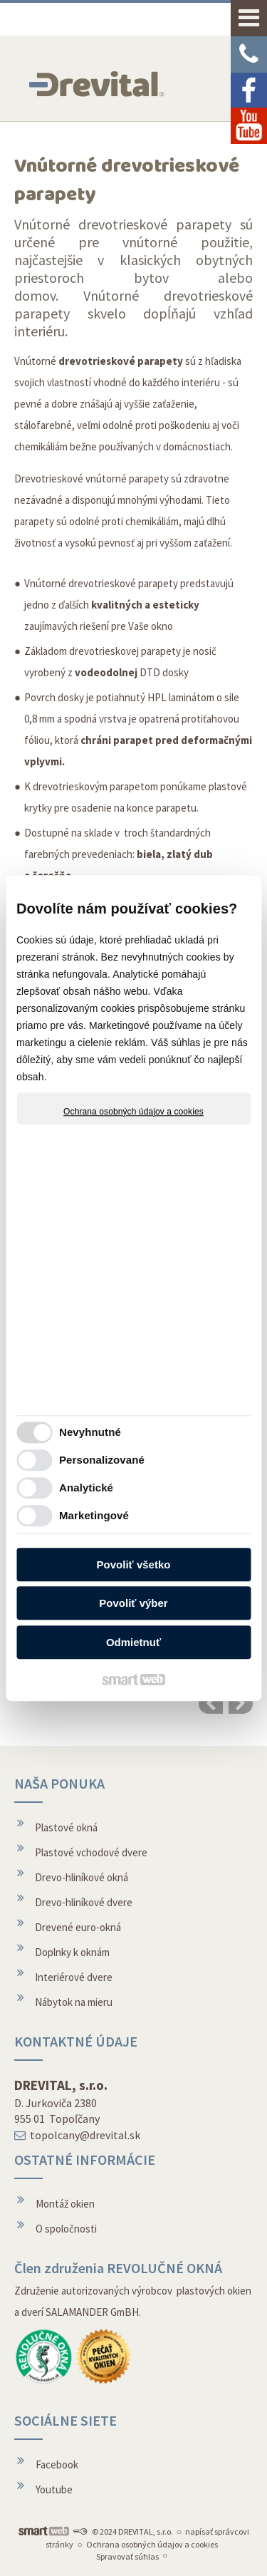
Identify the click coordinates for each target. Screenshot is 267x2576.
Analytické (86, 1487)
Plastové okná (66, 1827)
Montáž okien (65, 2203)
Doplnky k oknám (72, 1952)
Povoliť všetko (134, 1564)
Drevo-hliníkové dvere (83, 1902)
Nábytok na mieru (73, 2002)
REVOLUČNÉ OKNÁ (164, 2268)
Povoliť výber (133, 1603)
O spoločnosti (66, 2228)
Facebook (57, 2464)
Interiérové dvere (73, 1977)
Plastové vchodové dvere (91, 1852)
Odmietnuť (133, 1642)
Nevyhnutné (90, 1432)
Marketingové (94, 1515)
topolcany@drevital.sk (85, 2135)
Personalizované (102, 1460)
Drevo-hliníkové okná (81, 1877)
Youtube (54, 2489)
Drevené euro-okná (78, 1927)
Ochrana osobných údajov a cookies (133, 1112)
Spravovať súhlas (127, 2556)
